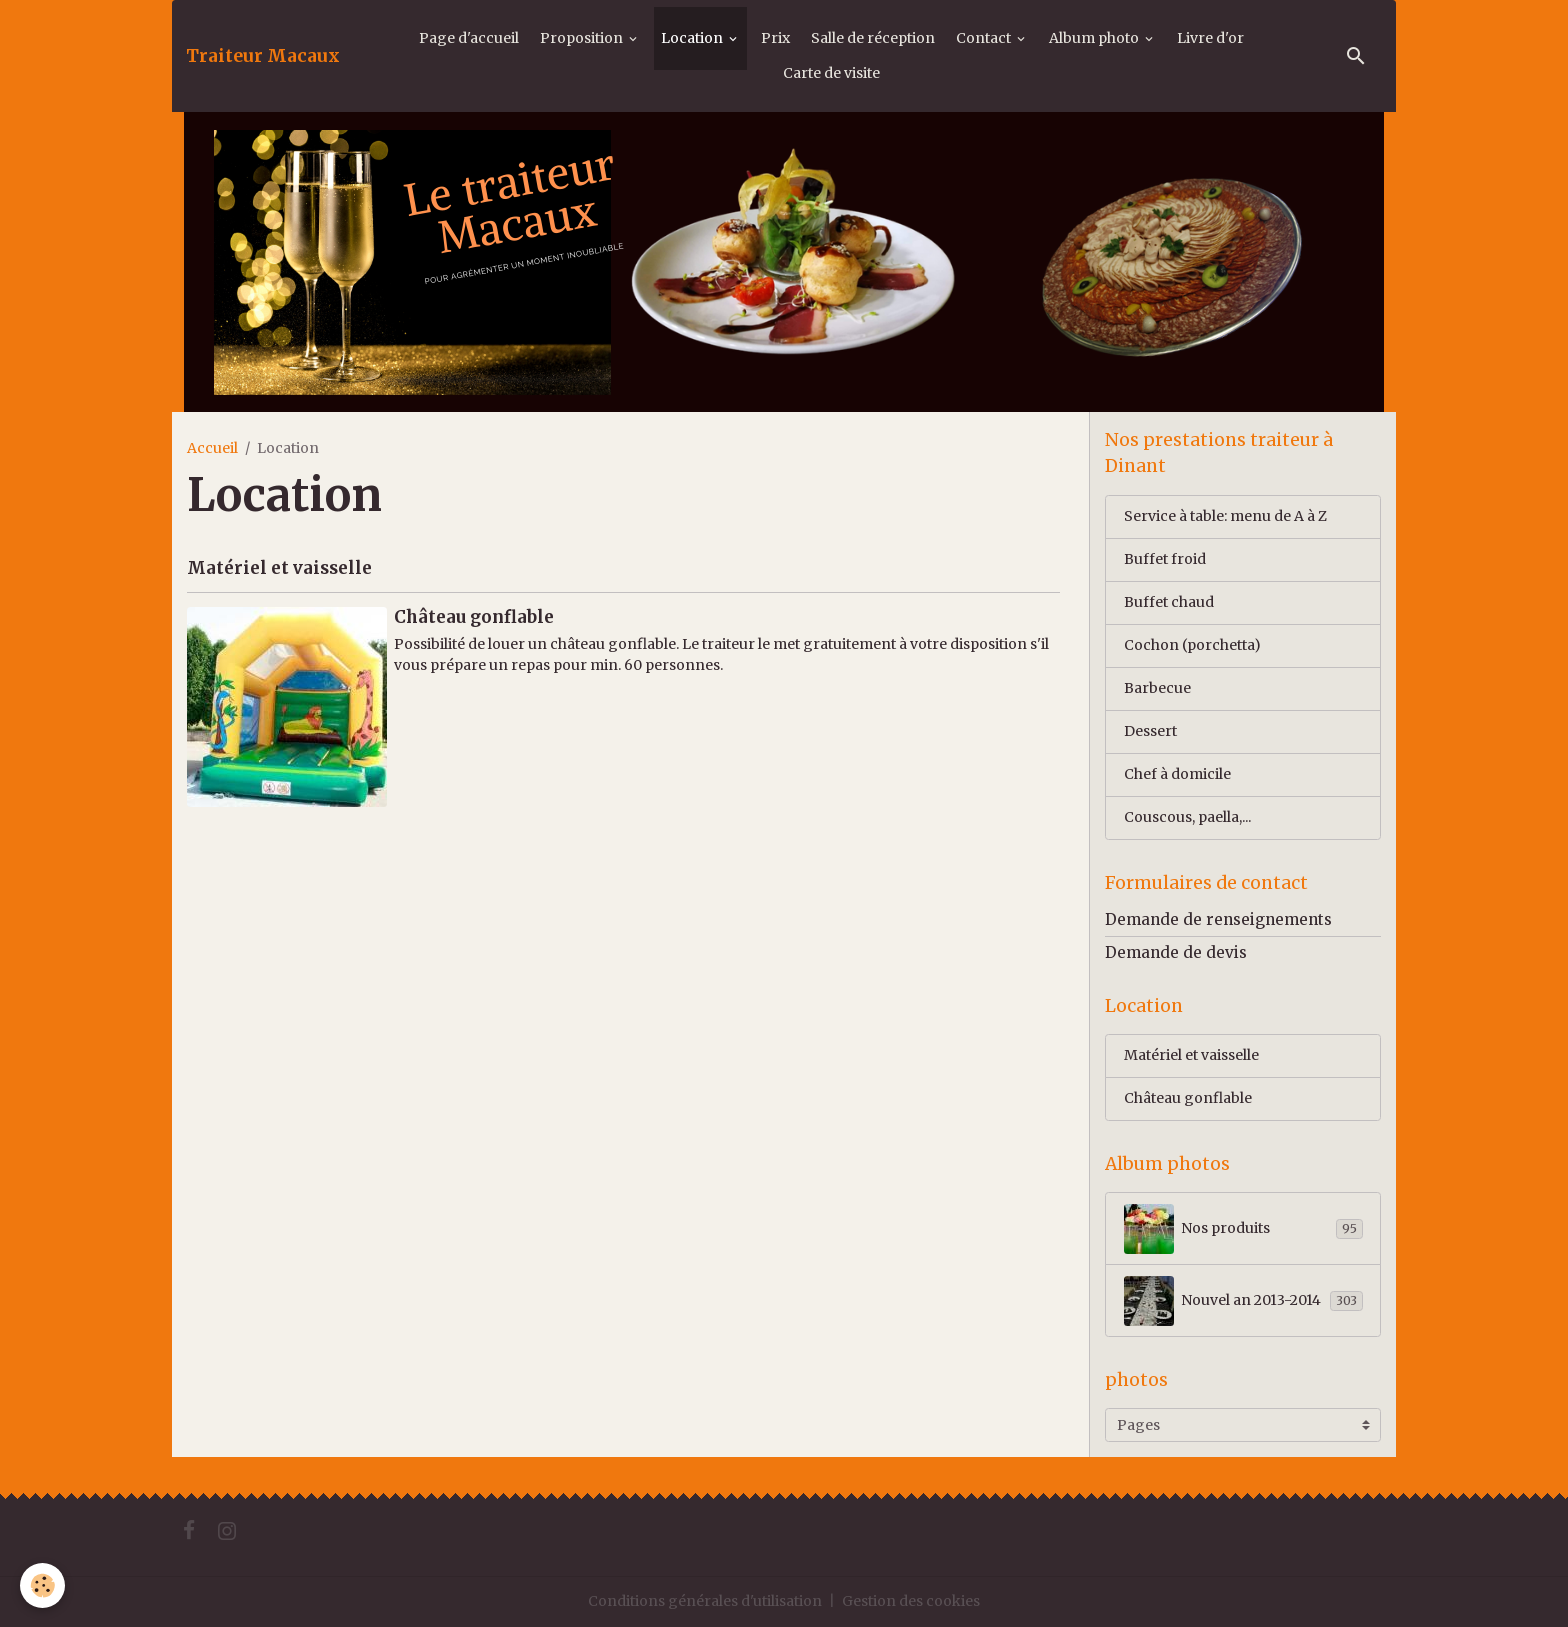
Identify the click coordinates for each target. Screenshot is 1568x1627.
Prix (775, 38)
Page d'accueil (469, 38)
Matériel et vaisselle (279, 568)
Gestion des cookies (911, 1601)
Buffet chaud (1169, 602)
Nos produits (1243, 1229)
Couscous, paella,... (1187, 817)
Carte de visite (831, 73)
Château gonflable (474, 617)
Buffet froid (1165, 559)
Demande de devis (1176, 952)
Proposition (583, 38)
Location (693, 38)
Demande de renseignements (1218, 919)
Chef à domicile (1177, 774)
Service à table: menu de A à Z (1225, 516)
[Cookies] (42, 1585)
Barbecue (1157, 688)
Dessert (1150, 731)
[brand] (263, 56)
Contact (985, 38)
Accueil (212, 448)
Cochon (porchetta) (1192, 645)
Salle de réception (873, 38)
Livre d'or (1210, 38)
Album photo (1095, 38)
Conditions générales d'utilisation (705, 1601)
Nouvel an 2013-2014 (1243, 1301)
